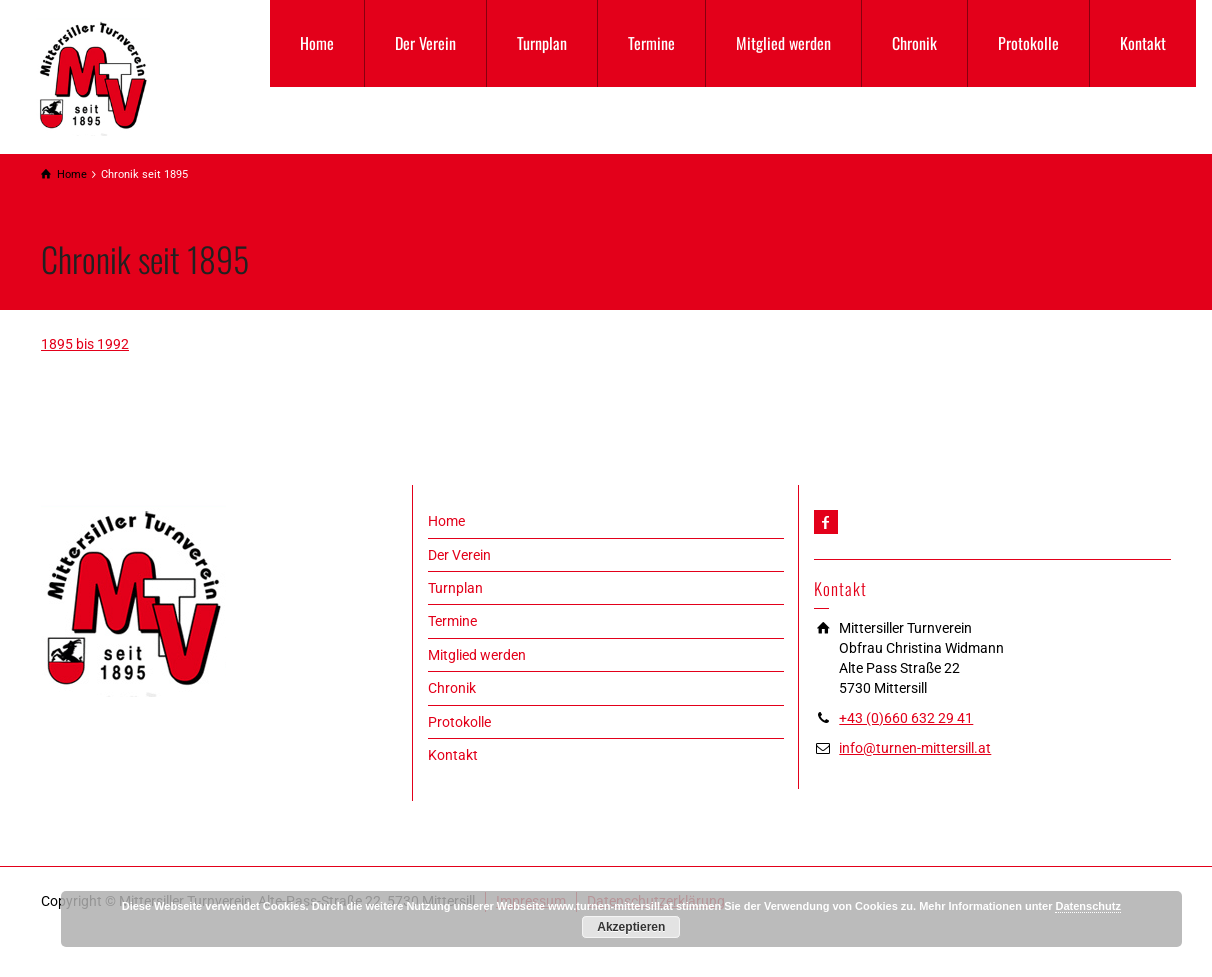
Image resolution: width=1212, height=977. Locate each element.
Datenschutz (1087, 906)
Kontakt (1143, 43)
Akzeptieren (631, 927)
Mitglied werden (783, 43)
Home (317, 43)
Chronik (914, 43)
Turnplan (542, 43)
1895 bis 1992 (85, 344)
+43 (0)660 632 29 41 (906, 718)
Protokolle (1028, 43)
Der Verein (425, 43)
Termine (651, 43)
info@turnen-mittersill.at (915, 748)
